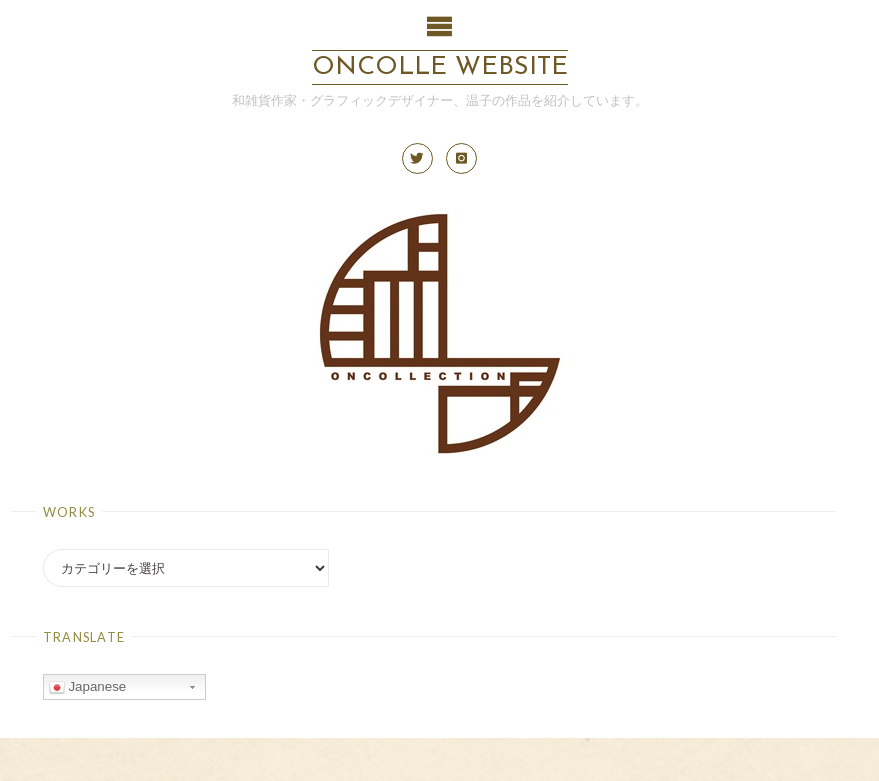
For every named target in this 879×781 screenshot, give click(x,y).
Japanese (88, 687)
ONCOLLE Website (440, 67)
